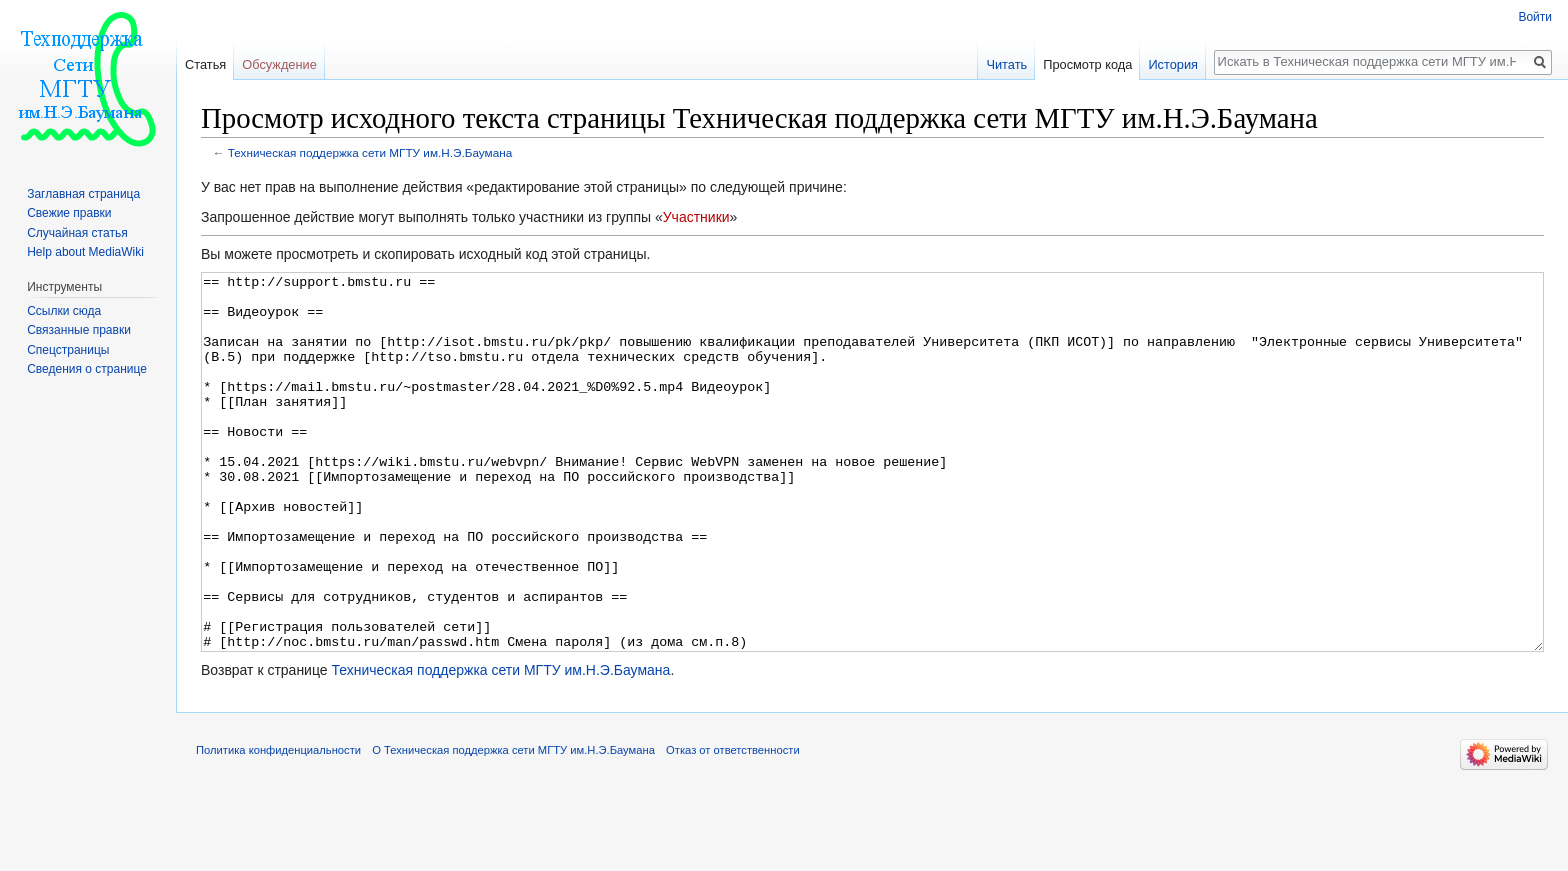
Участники (696, 217)
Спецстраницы (68, 350)
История (1173, 64)
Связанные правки (79, 330)
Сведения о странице (87, 369)
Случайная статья (77, 233)
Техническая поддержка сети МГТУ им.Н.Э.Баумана (370, 152)
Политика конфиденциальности (278, 825)
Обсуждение (279, 64)
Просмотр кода (1087, 64)
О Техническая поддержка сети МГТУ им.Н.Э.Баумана (513, 825)
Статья (205, 64)
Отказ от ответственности (733, 825)
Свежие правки (69, 213)
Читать (1006, 64)
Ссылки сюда (64, 311)
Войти (1535, 17)
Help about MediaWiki (85, 252)
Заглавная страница (83, 194)
